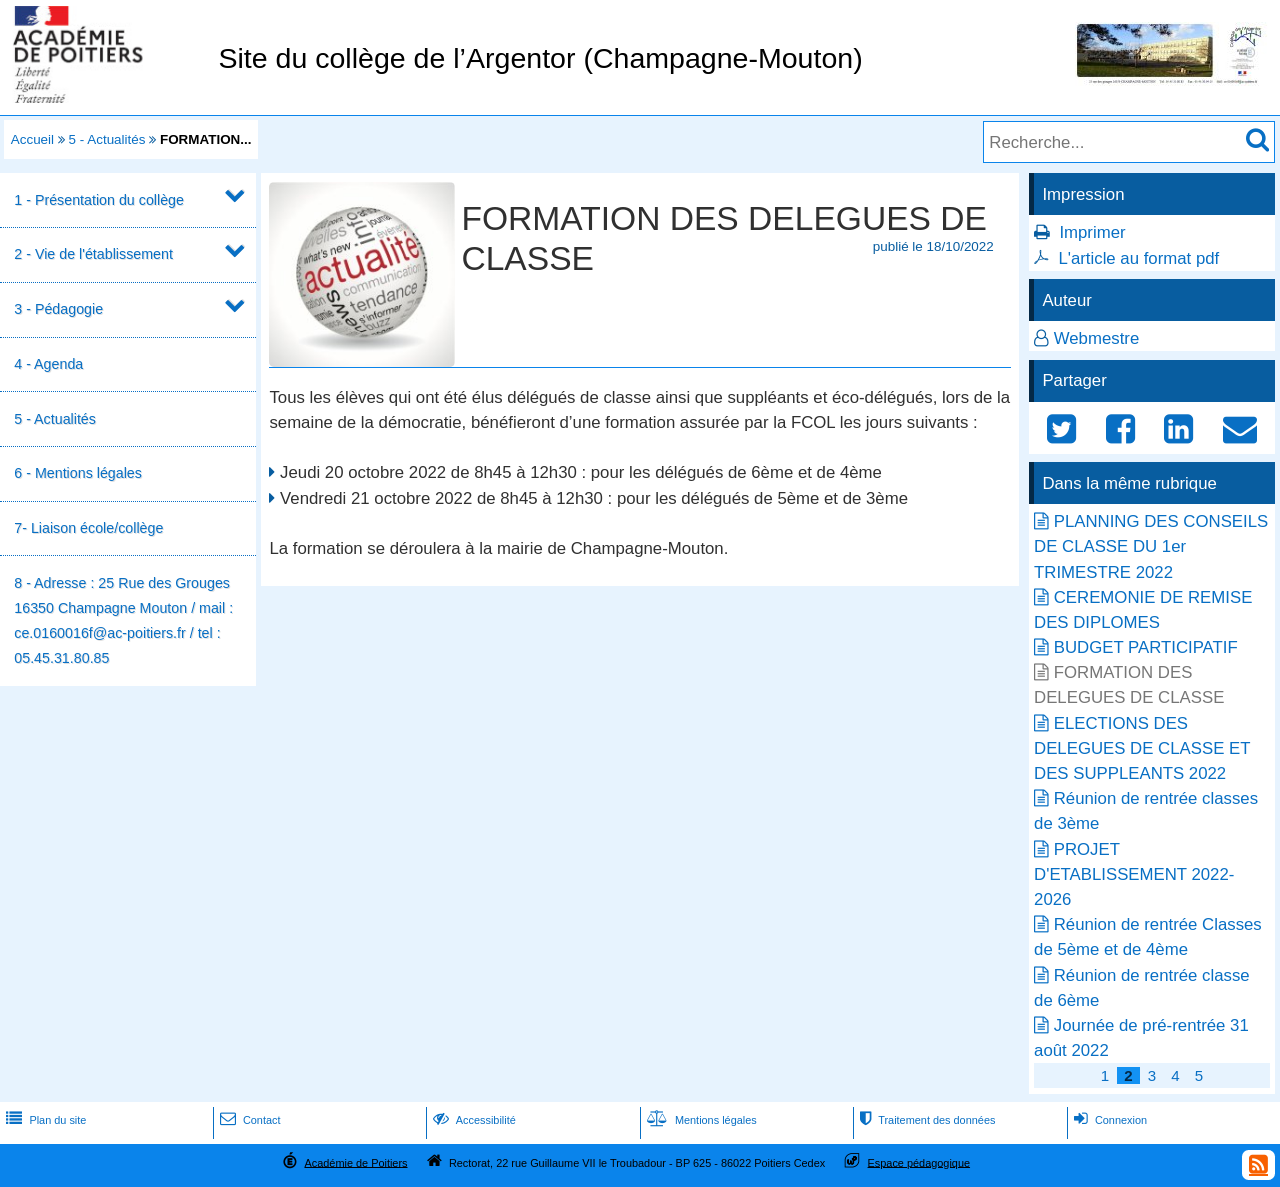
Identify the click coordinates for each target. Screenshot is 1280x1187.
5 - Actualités (107, 139)
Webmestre (1097, 338)
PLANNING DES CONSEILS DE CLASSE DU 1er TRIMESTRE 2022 (1151, 546)
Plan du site (44, 1120)
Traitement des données (925, 1120)
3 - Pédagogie (58, 309)
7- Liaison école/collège (88, 528)
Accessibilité (472, 1120)
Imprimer (1092, 232)
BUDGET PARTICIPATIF (1146, 647)
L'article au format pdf (1138, 258)
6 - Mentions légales (78, 473)
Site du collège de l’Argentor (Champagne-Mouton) (540, 58)
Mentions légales (700, 1120)
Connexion (1108, 1120)
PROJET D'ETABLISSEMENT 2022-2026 (1134, 874)
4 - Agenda (48, 364)
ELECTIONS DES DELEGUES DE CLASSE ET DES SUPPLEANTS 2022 (1142, 748)
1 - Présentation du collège (99, 200)
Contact (248, 1120)
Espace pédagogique (919, 1162)
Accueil (32, 139)
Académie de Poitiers (355, 1162)
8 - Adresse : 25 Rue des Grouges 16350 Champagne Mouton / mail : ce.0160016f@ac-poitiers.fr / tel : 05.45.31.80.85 (123, 621)
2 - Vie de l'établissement (93, 254)
